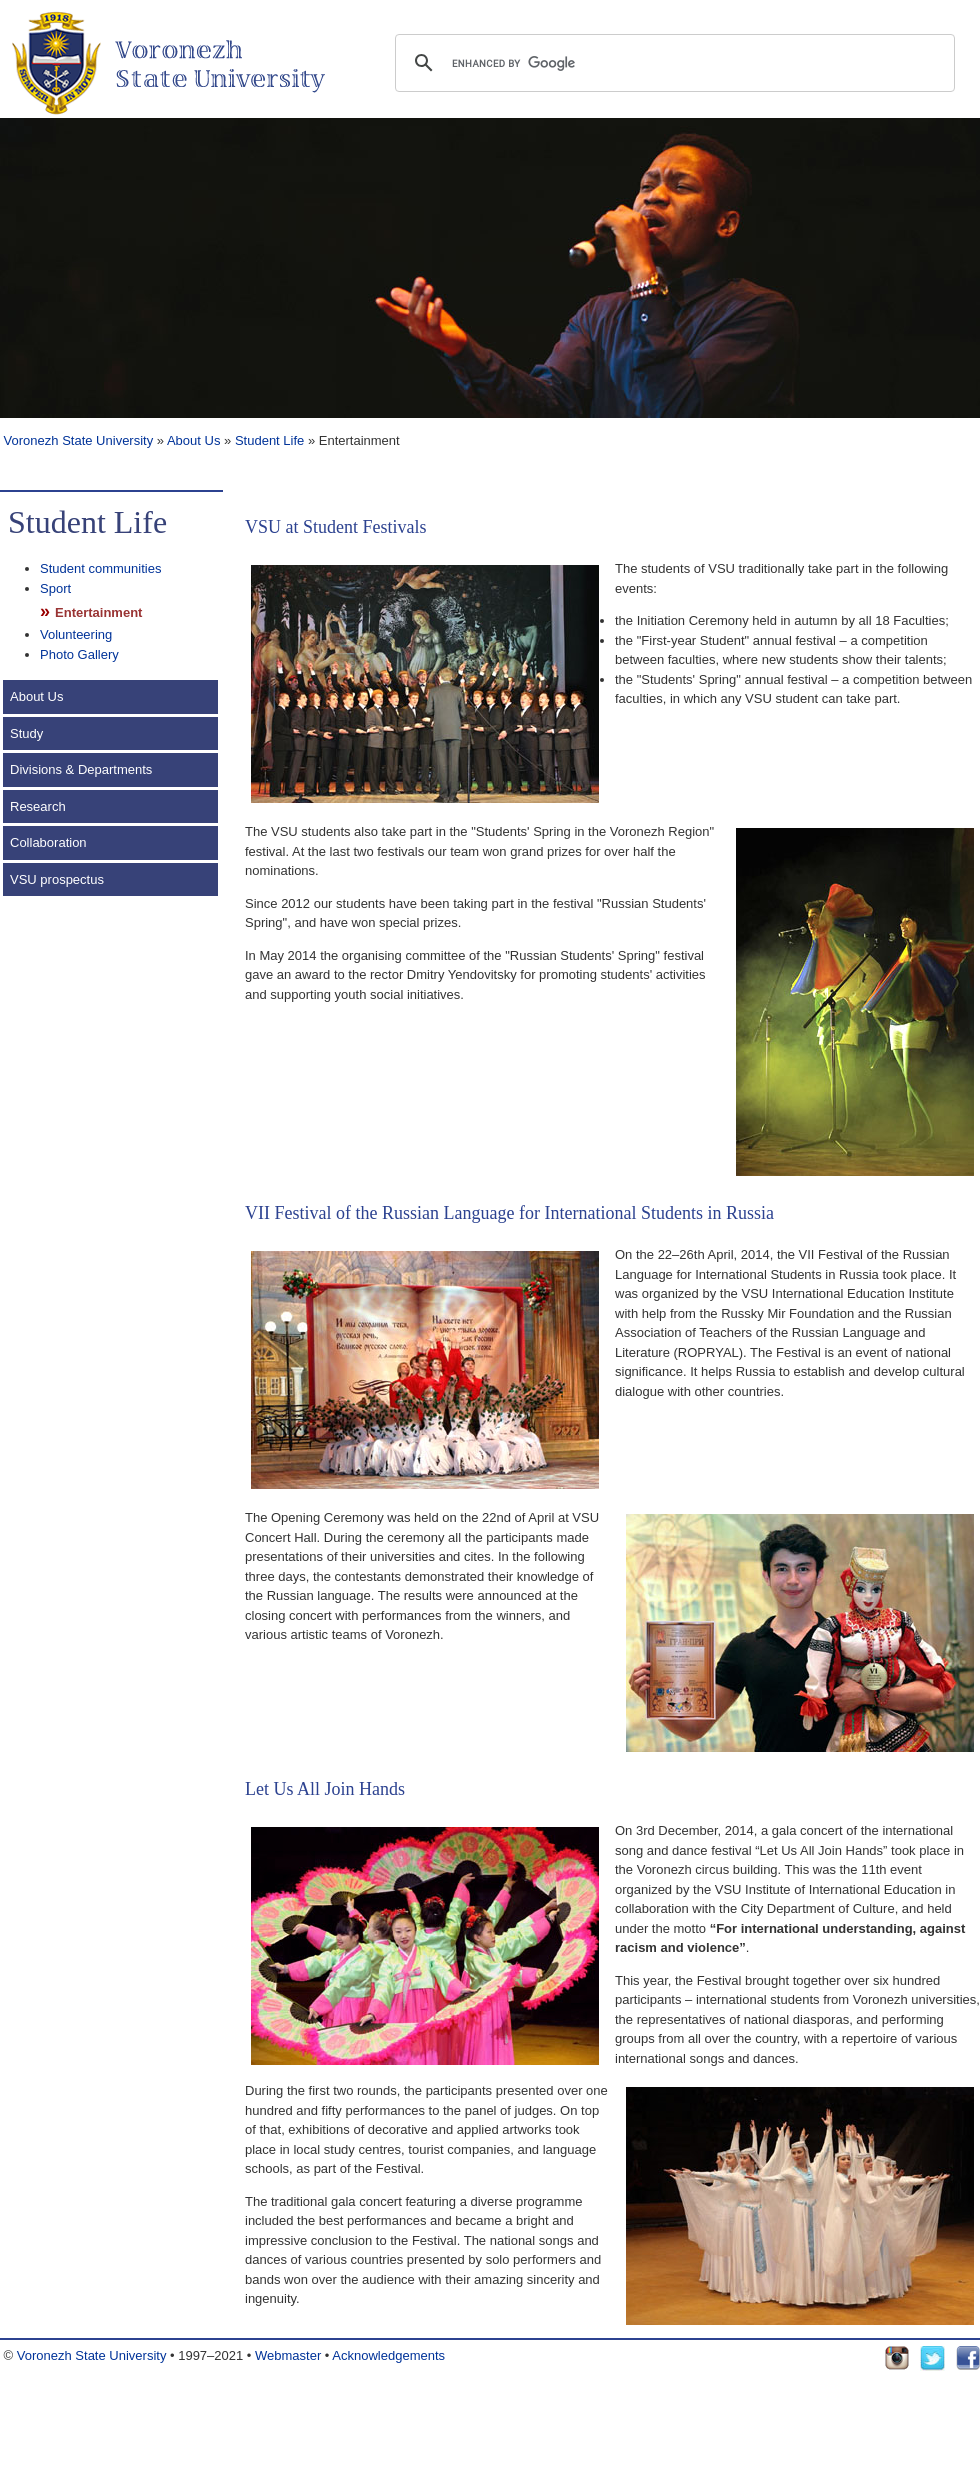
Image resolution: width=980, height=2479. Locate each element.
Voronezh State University (76, 440)
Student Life (269, 440)
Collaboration (48, 842)
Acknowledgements (388, 2355)
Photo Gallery (79, 654)
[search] (672, 63)
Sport (55, 588)
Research (38, 806)
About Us (193, 440)
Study (26, 733)
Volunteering (76, 634)
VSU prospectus (57, 879)
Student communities (100, 568)
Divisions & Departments (81, 769)
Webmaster (288, 2355)
